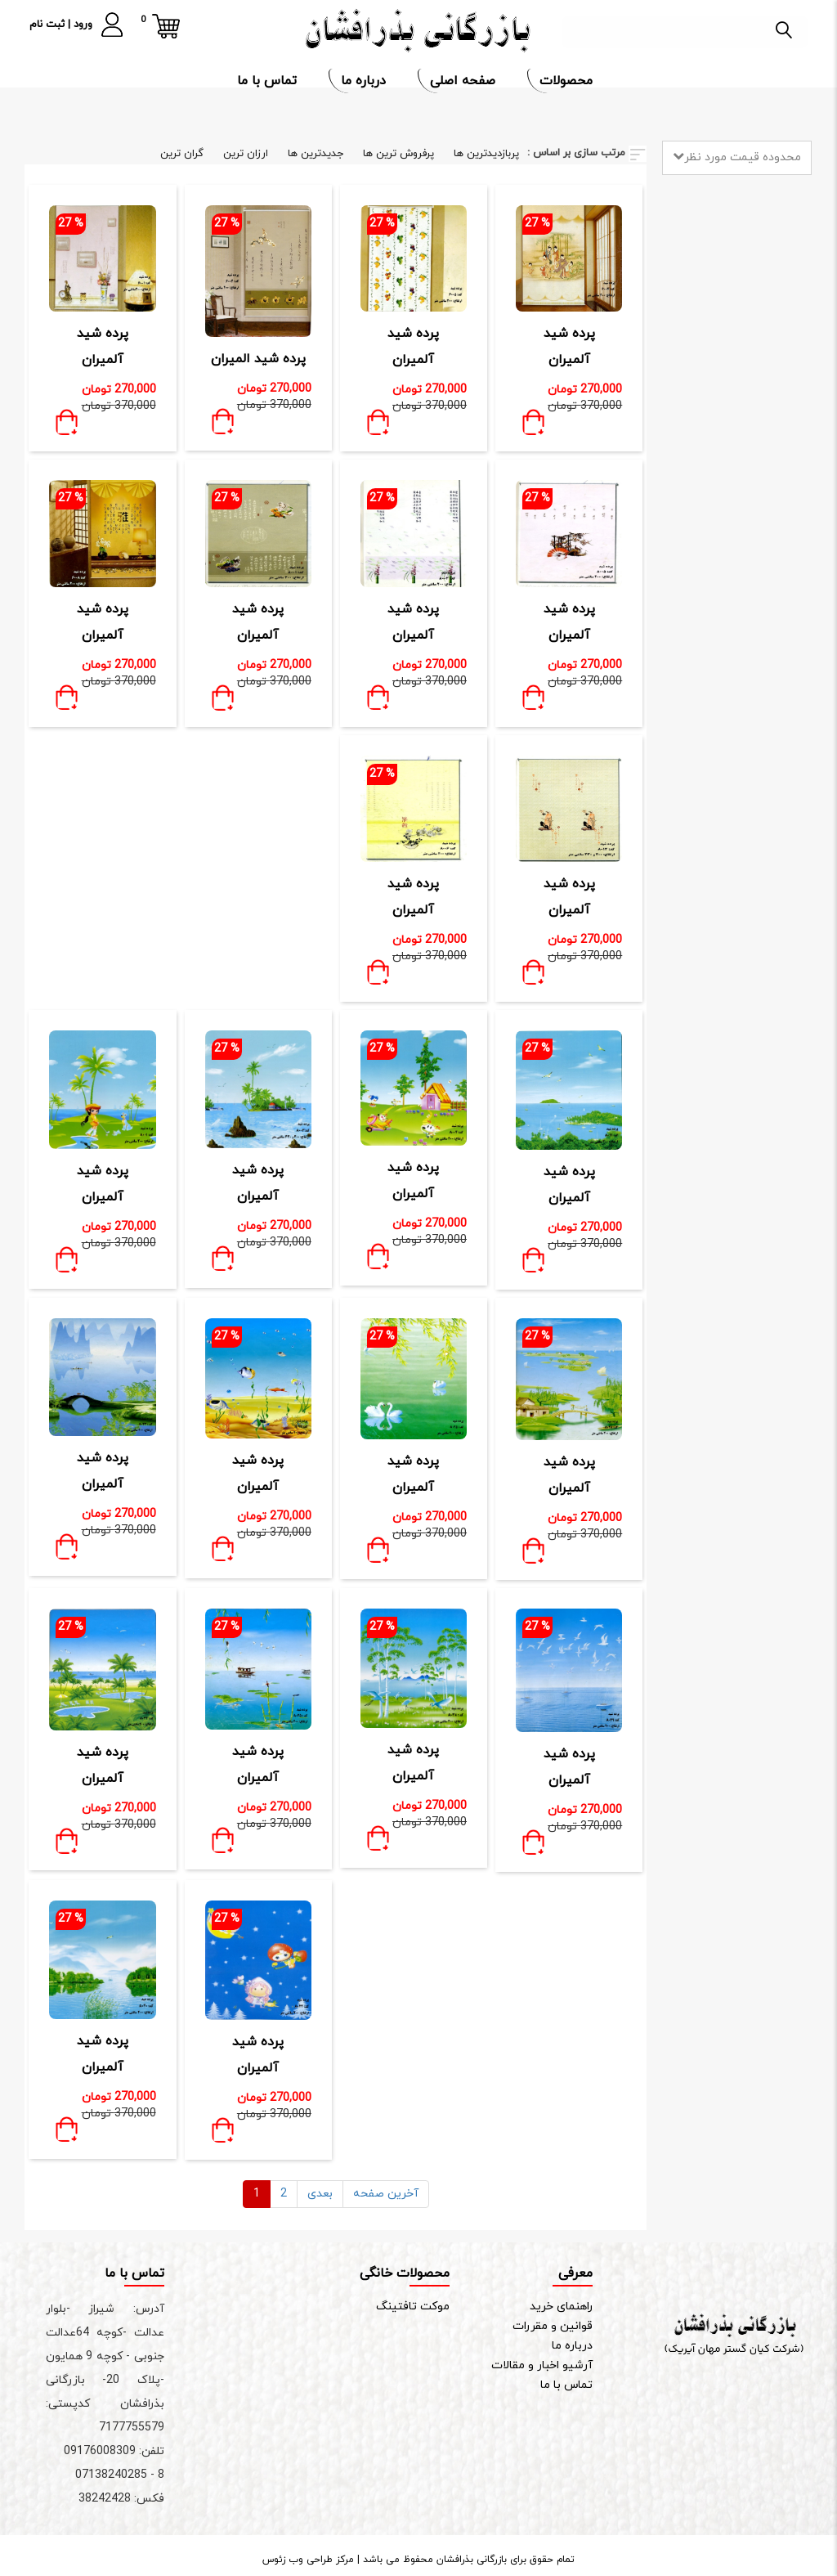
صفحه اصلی (464, 81)
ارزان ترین (245, 153)
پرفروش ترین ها (398, 153)
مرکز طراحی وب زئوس (308, 2559)
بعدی (320, 2193)
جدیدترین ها (315, 153)
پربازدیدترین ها (486, 153)
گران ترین (182, 153)
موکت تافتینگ (413, 2306)
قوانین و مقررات (552, 2326)
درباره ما (365, 81)
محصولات (568, 81)
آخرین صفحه (385, 2193)
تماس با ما (269, 81)
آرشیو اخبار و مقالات (542, 2365)
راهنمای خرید (561, 2306)
